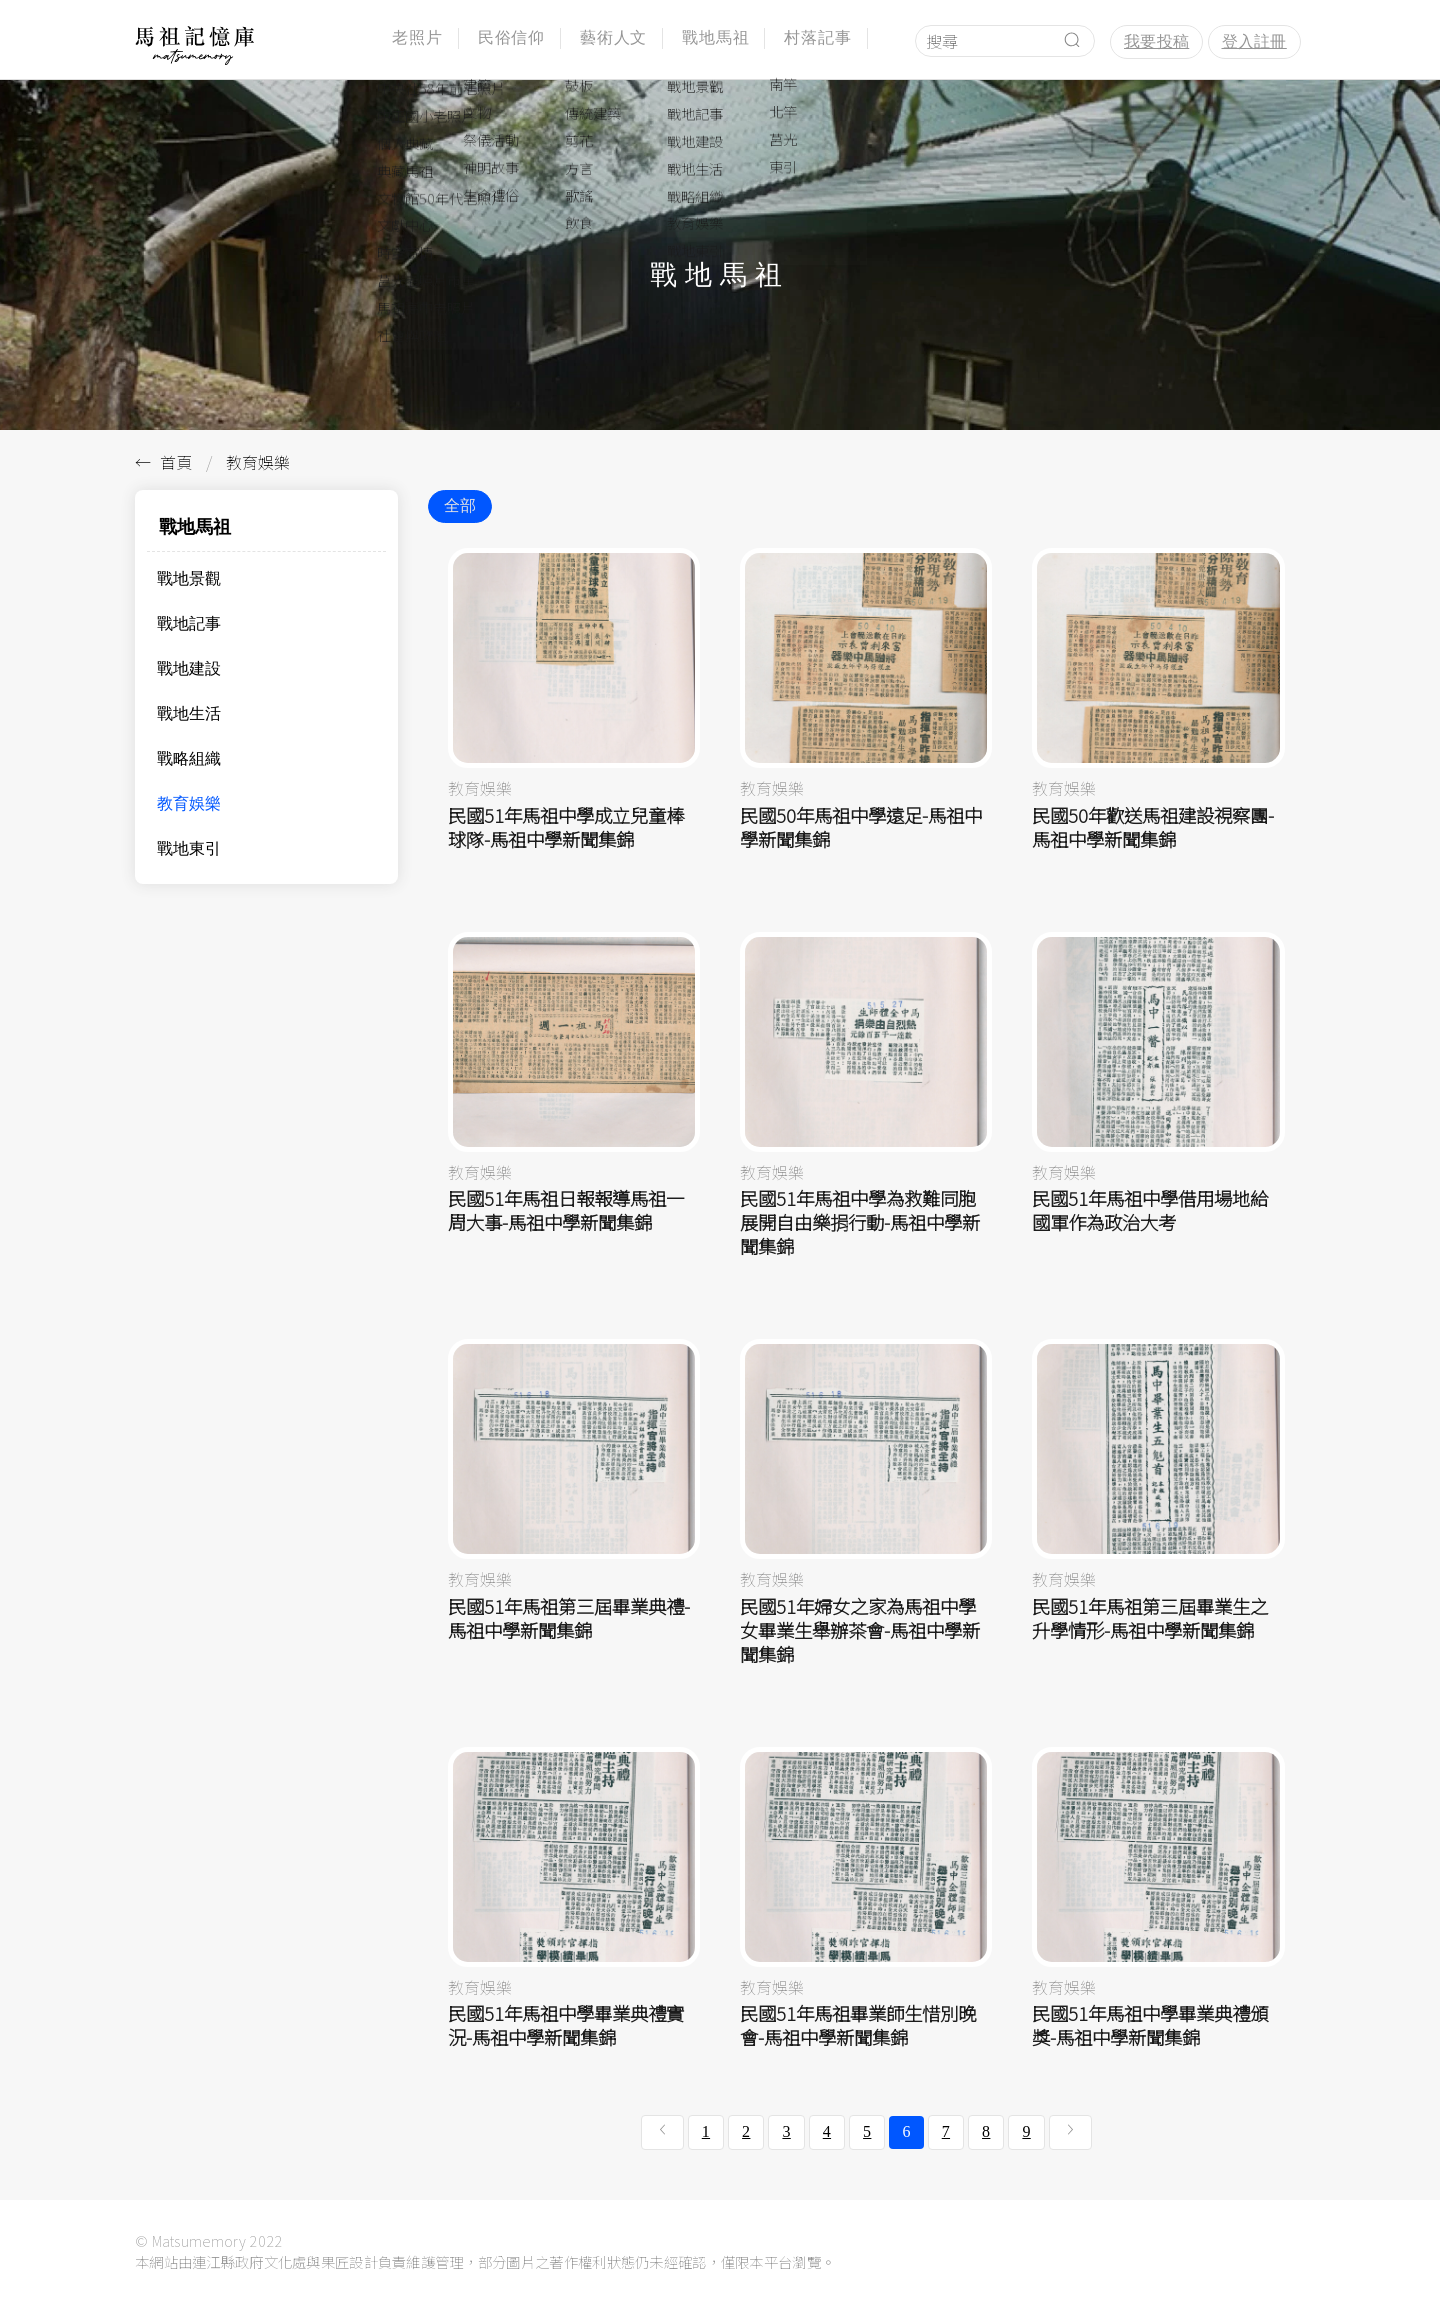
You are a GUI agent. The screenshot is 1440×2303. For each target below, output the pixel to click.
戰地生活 (189, 713)
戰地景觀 (189, 578)
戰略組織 (189, 758)
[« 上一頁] (662, 2132)
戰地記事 (189, 623)
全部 (460, 505)
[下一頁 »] (1070, 2132)
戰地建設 (189, 668)
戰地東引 (189, 848)
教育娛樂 (189, 803)
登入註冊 (1254, 41)
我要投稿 (1156, 41)
